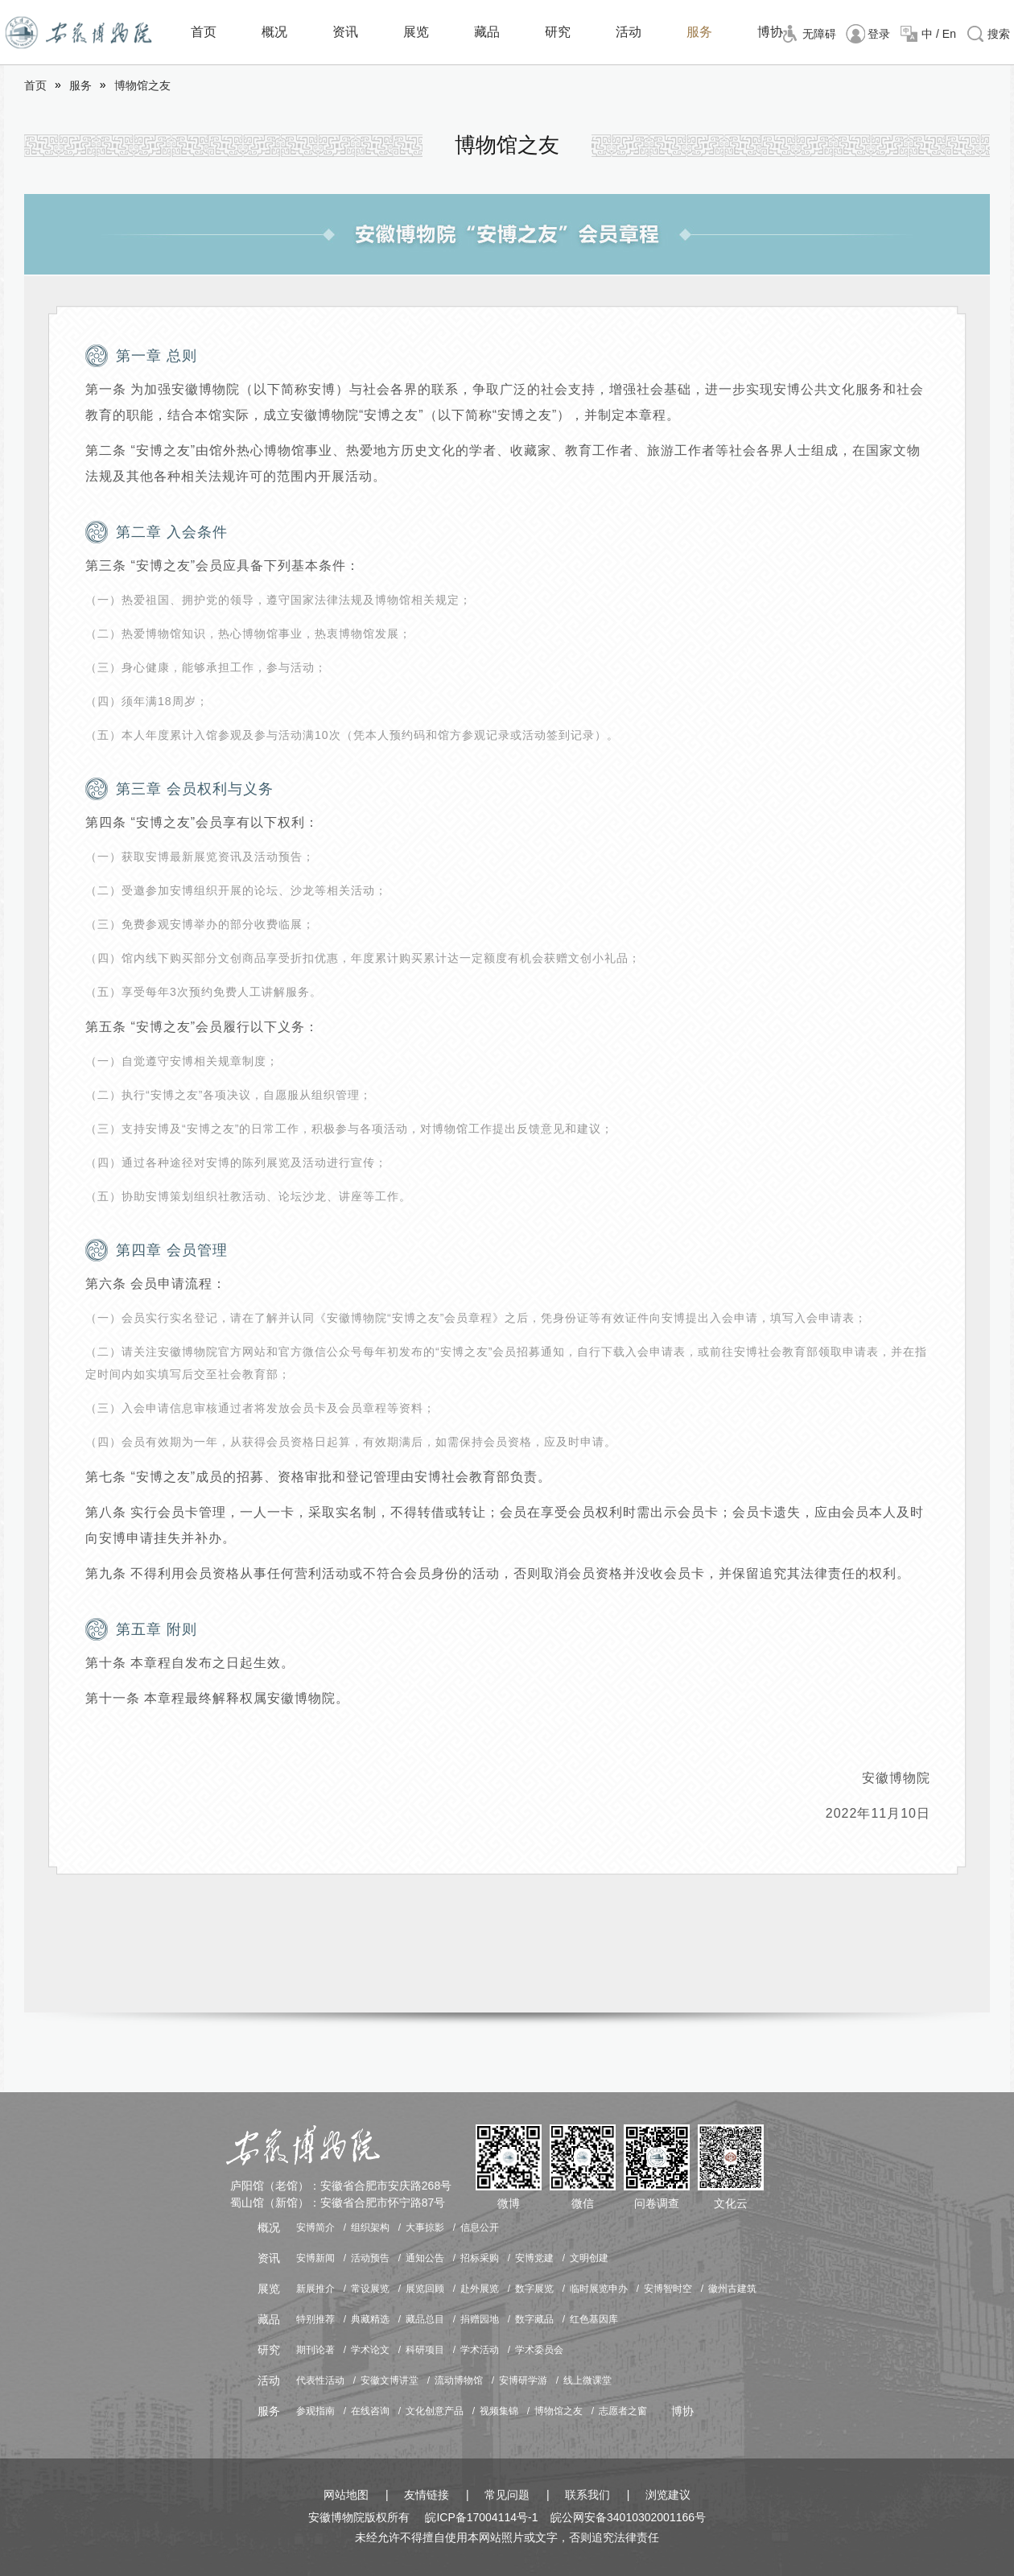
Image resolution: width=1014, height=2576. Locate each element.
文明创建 (589, 2258)
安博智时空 (668, 2288)
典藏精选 (370, 2319)
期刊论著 (315, 2349)
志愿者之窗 (623, 2411)
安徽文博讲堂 (389, 2380)
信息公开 (479, 2227)
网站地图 (346, 2494)
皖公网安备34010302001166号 (628, 2517)
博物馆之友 (142, 85)
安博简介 (315, 2227)
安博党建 (534, 2258)
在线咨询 (370, 2411)
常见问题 (507, 2494)
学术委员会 (539, 2349)
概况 (274, 32)
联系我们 (587, 2494)
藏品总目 (425, 2319)
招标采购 (479, 2258)
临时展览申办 (599, 2288)
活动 (628, 32)
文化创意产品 (435, 2411)
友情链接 (426, 2494)
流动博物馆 (459, 2380)
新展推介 (315, 2288)
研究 (558, 32)
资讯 (345, 32)
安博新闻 (315, 2258)
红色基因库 (594, 2319)
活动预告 (370, 2258)
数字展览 (534, 2288)
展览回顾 (425, 2288)
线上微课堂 (587, 2380)
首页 (203, 32)
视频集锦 (499, 2411)
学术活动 (479, 2349)
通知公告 (425, 2258)
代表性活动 (320, 2380)
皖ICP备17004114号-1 (481, 2517)
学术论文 (370, 2349)
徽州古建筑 (732, 2288)
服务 (699, 32)
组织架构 (370, 2227)
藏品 (487, 32)
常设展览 (370, 2288)
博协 (770, 32)
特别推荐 (315, 2319)
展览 (416, 32)
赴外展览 (479, 2288)
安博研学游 (523, 2380)
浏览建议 (667, 2494)
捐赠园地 (479, 2319)
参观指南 (315, 2411)
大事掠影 (425, 2227)
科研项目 (425, 2349)
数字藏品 (534, 2319)
